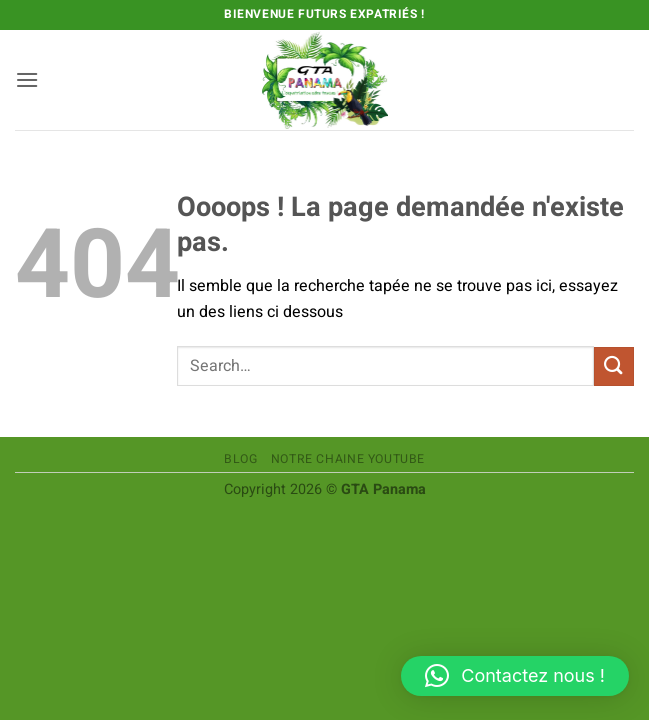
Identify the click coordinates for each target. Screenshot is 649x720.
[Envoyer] (614, 366)
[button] (27, 79)
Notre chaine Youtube (348, 459)
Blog (240, 459)
